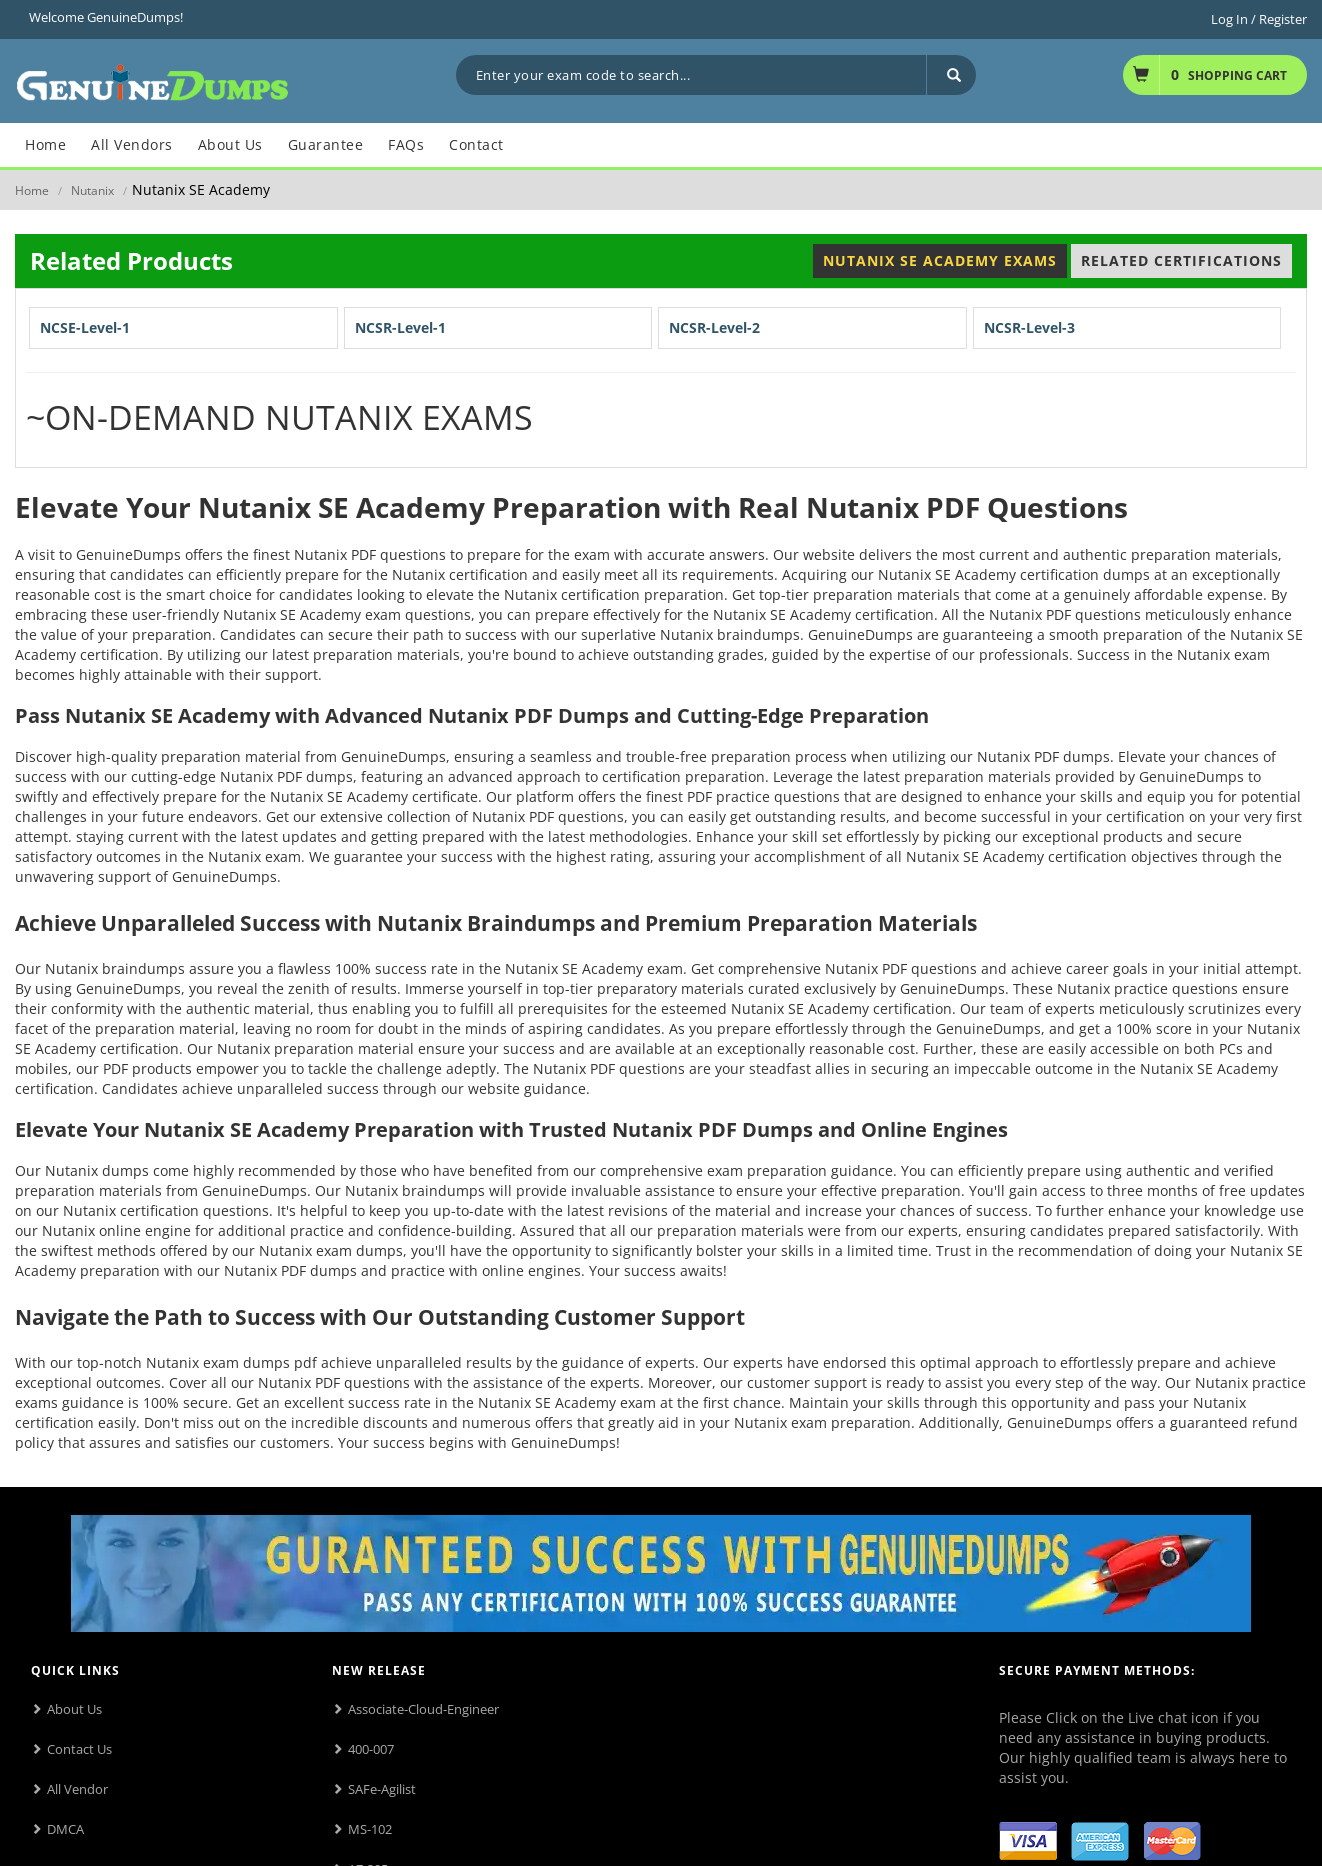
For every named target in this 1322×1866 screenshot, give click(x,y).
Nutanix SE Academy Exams (940, 260)
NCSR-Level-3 (1029, 327)
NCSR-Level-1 (400, 327)
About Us (74, 1709)
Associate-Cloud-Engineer (423, 1709)
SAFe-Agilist (382, 1789)
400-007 (371, 1749)
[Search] (951, 75)
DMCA (65, 1829)
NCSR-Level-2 (714, 327)
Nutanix (92, 190)
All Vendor (77, 1789)
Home (32, 190)
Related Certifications (1181, 260)
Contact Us (79, 1749)
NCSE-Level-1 (85, 327)
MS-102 (370, 1829)
